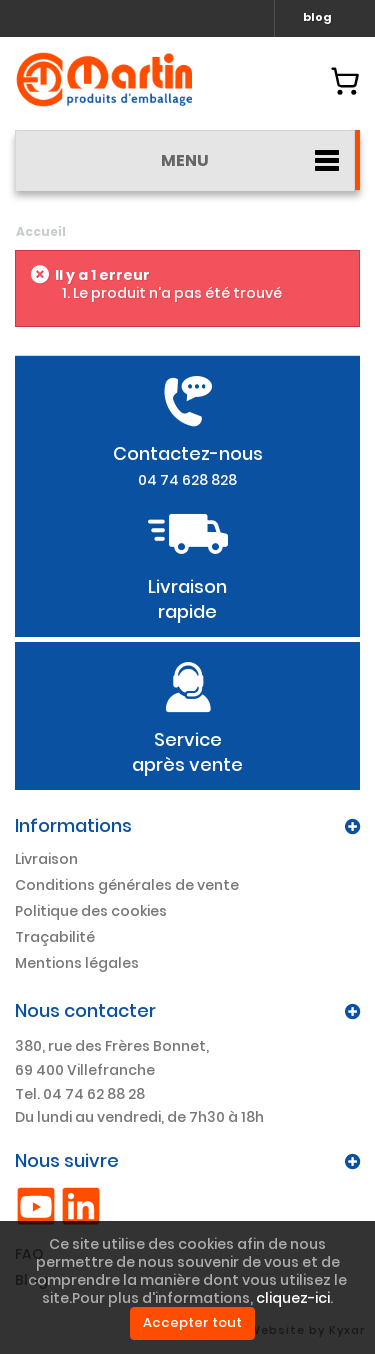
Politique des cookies (91, 911)
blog (317, 17)
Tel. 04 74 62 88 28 (80, 1094)
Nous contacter (85, 1010)
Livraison (46, 859)
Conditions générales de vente (127, 885)
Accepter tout (192, 1322)
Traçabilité (55, 937)
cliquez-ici (293, 1298)
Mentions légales (77, 963)
